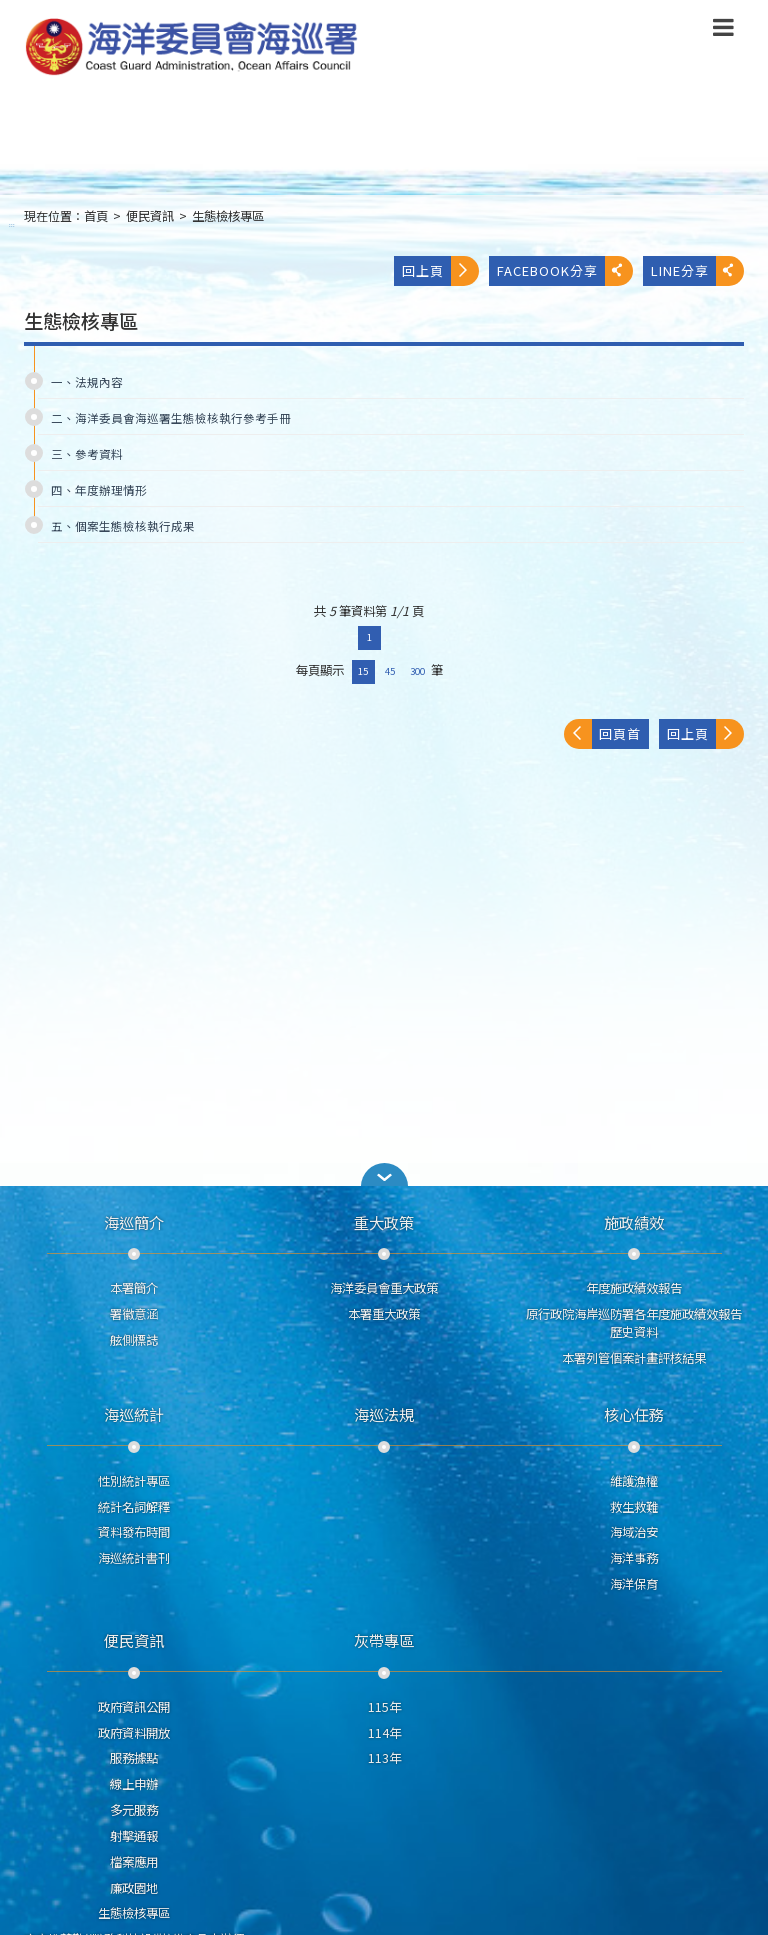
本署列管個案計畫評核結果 (634, 1358)
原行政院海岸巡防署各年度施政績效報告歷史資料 (634, 1323)
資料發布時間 (134, 1532)
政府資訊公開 (134, 1707)
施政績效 (634, 1222)
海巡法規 (384, 1414)
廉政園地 (134, 1888)
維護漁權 (634, 1481)
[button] (384, 1174)
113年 (384, 1758)
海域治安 (634, 1532)
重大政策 (384, 1222)
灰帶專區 (384, 1640)
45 (390, 671)
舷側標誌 (134, 1340)
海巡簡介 (134, 1222)
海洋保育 (634, 1584)
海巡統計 (134, 1414)
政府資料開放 (134, 1733)
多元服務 (134, 1810)
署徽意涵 (134, 1314)
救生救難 (634, 1507)
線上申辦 (134, 1784)
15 (363, 671)
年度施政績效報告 (634, 1288)
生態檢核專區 (228, 216)
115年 (384, 1707)
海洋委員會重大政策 (384, 1288)
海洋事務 (634, 1558)
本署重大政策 (384, 1314)
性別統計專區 (134, 1481)
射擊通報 (134, 1836)
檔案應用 (134, 1862)
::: (12, 224)
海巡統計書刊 (134, 1558)
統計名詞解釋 (134, 1507)
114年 (384, 1733)
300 (417, 671)
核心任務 (634, 1414)
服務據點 (134, 1758)
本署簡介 (134, 1288)
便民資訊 (150, 216)
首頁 (96, 216)
